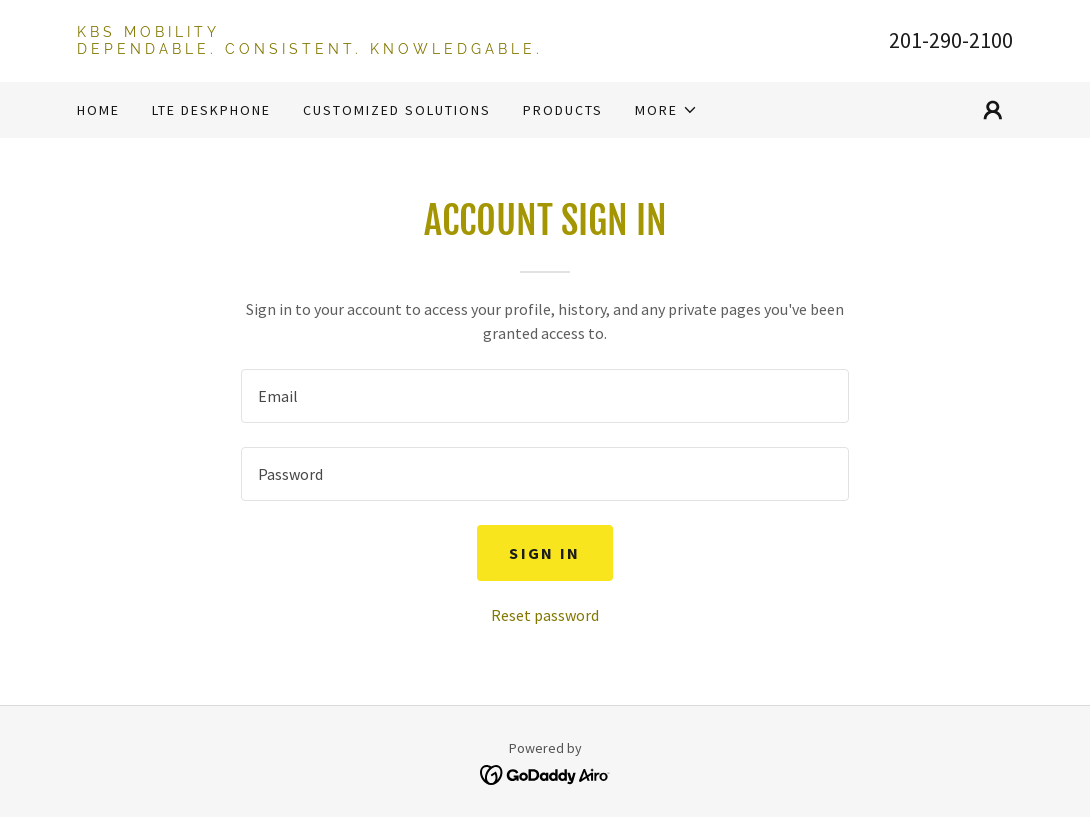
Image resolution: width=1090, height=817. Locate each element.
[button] (666, 110)
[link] (311, 48)
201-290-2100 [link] (951, 40)
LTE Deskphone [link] (211, 110)
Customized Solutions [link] (397, 110)
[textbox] (545, 396)
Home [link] (98, 110)
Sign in (544, 553)
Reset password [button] (545, 615)
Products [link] (563, 110)
